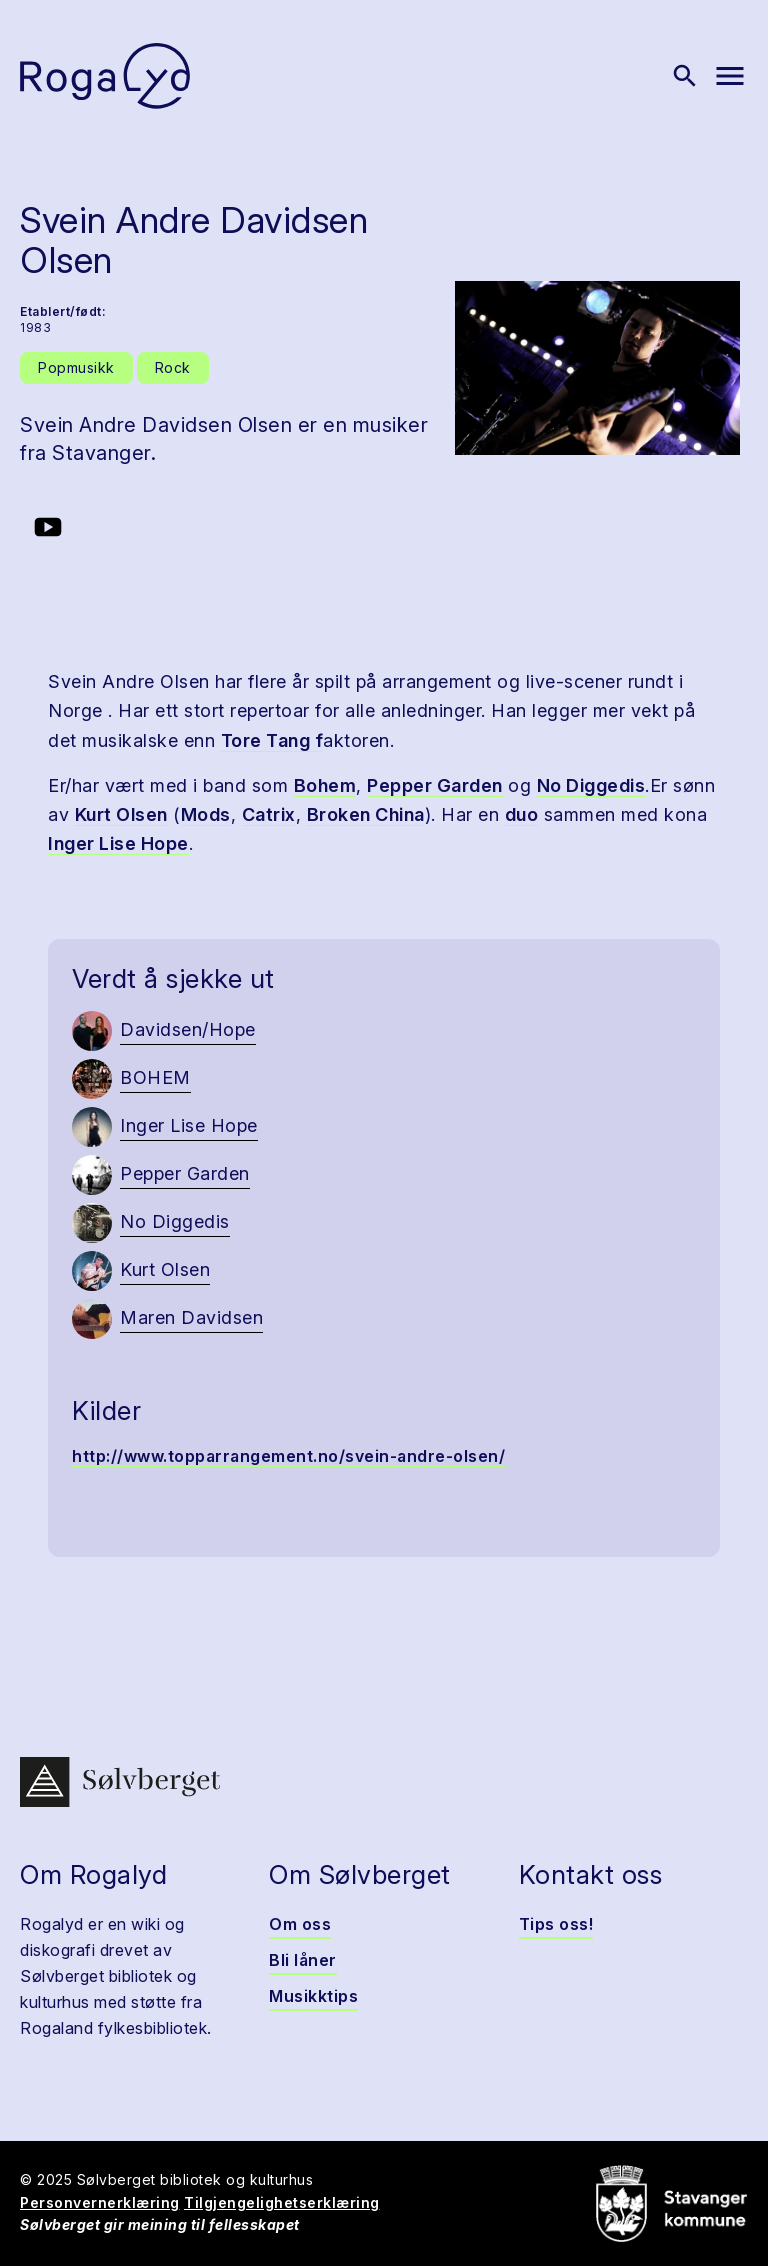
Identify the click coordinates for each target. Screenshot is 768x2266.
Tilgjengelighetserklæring (282, 2202)
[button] (597, 368)
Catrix (269, 814)
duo (522, 814)
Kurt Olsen (121, 814)
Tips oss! (556, 1924)
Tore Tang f (272, 740)
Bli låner (303, 1960)
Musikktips (313, 1996)
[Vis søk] (685, 76)
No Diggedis (591, 785)
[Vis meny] (730, 76)
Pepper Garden (435, 785)
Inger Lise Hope (118, 843)
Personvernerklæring (100, 2202)
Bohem (325, 785)
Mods (206, 814)
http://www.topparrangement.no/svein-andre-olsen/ (288, 1456)
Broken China (366, 814)
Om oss (300, 1924)
